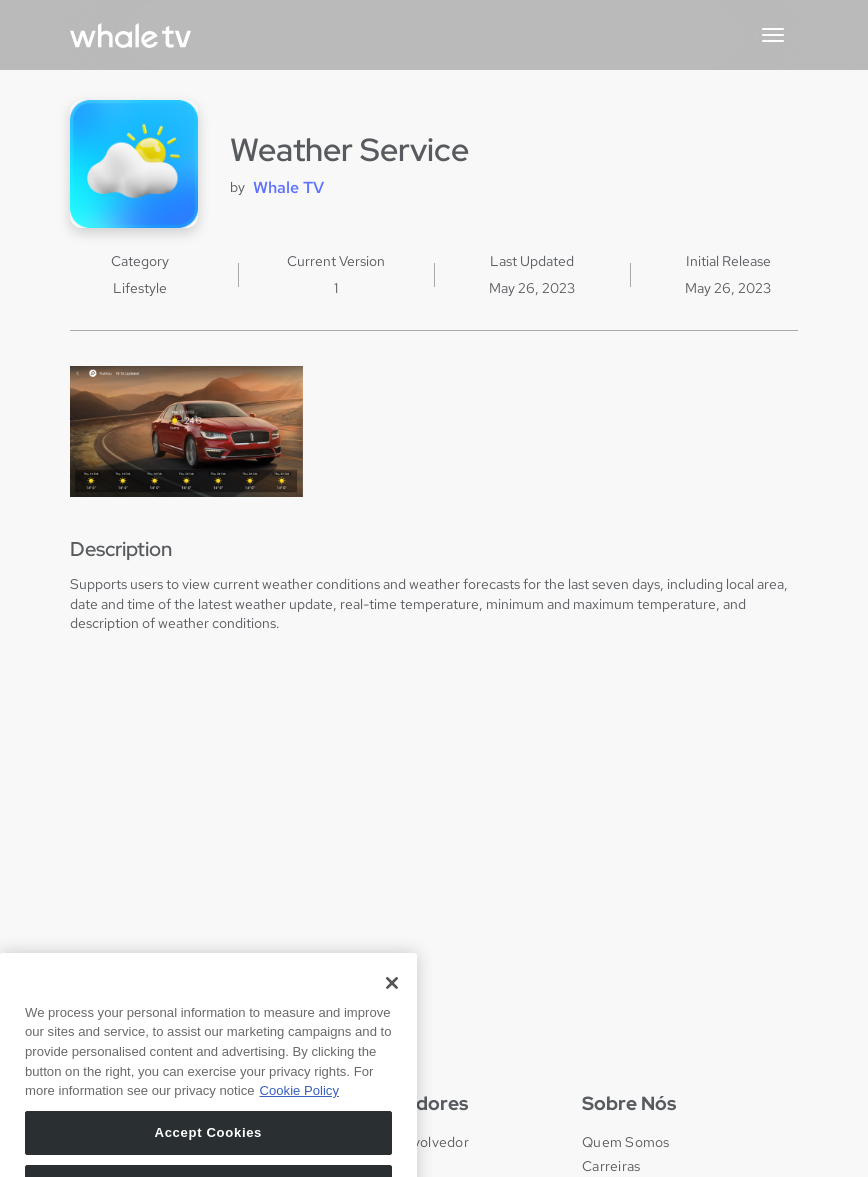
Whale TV (288, 187)
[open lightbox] (186, 431)
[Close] (392, 1009)
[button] (773, 35)
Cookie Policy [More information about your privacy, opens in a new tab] (299, 1117)
